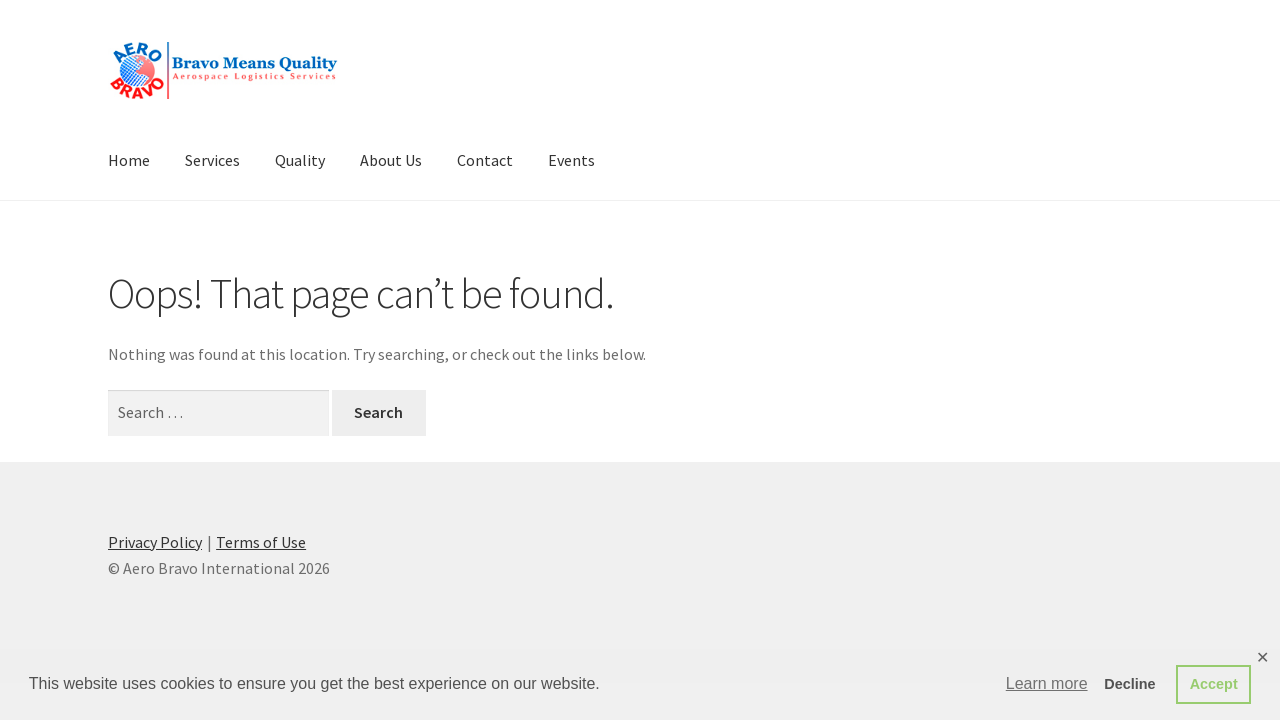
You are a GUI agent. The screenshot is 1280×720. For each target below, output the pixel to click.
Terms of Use (261, 542)
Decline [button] (1129, 684)
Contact (485, 160)
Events (571, 160)
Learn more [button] (1047, 683)
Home (129, 160)
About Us (391, 160)
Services (212, 160)
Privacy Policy (155, 542)
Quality (300, 160)
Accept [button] (1214, 684)
